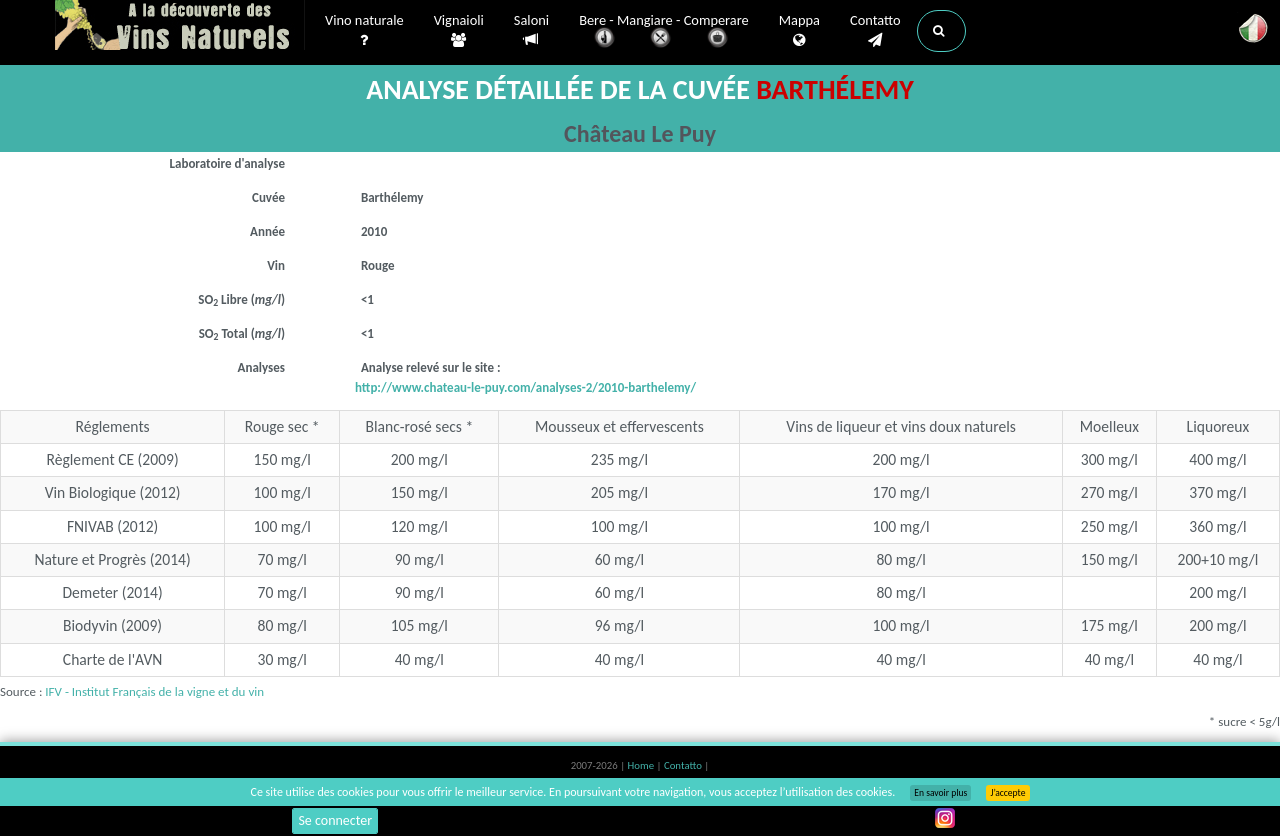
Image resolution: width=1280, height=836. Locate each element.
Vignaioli (459, 31)
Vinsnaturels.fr (180, 27)
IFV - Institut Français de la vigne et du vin (154, 691)
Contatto (875, 31)
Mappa (799, 31)
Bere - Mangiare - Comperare (664, 32)
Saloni (531, 30)
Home (642, 765)
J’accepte (1007, 793)
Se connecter (335, 820)
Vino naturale (364, 31)
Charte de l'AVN (113, 659)
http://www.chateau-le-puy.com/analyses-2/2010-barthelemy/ (525, 387)
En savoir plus (940, 793)
